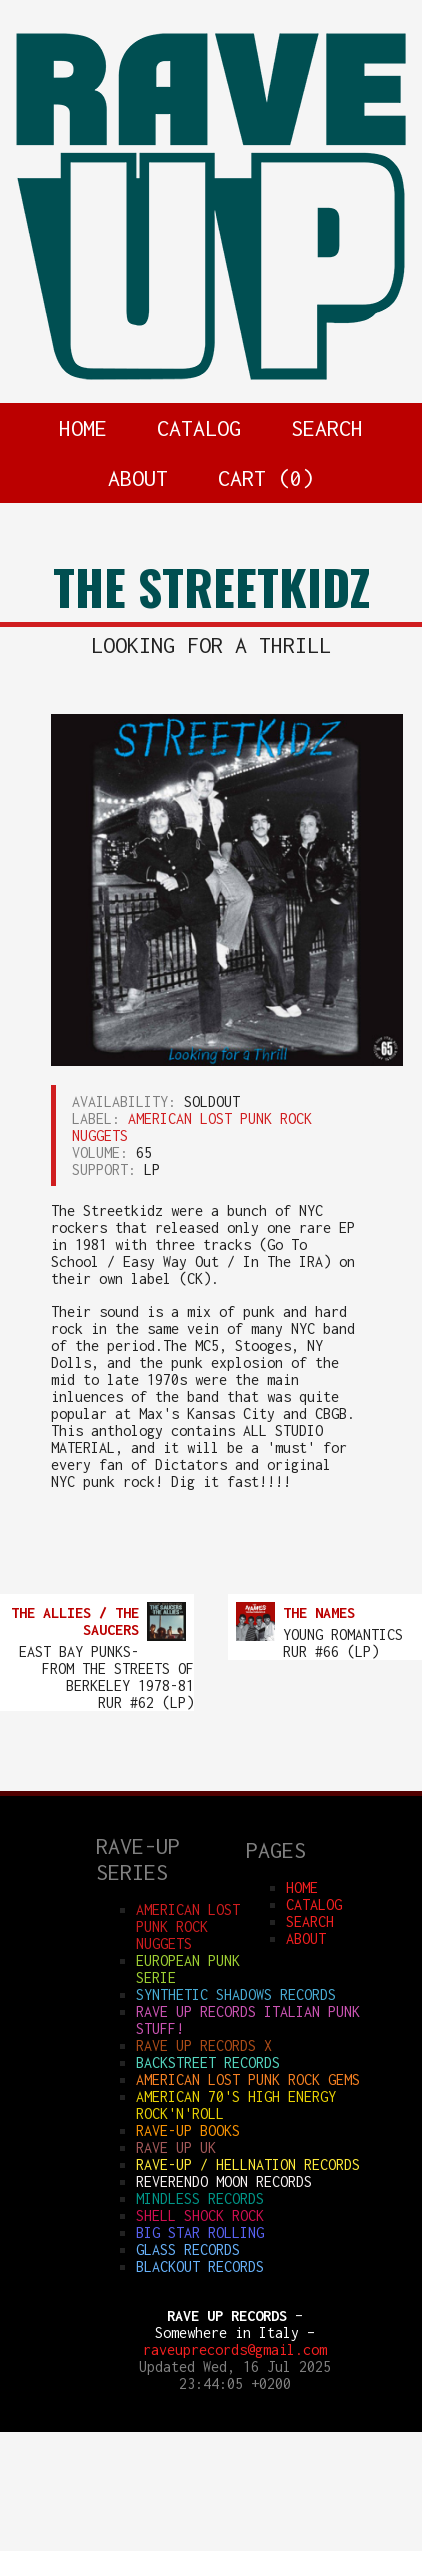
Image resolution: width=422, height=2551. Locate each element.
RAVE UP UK (176, 2147)
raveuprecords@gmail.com (235, 2349)
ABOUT (138, 478)
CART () (266, 478)
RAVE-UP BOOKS (188, 2130)
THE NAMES (319, 1612)
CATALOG (199, 428)
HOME (83, 428)
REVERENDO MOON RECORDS (224, 2181)
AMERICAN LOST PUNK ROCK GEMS (248, 2079)
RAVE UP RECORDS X (204, 2045)
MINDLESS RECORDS (200, 2198)
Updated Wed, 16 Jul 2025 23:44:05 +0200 (235, 2375)
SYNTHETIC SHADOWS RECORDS (236, 1994)
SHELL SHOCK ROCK (200, 2215)
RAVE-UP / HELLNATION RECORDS (248, 2164)
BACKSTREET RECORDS (208, 2062)
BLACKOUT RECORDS (200, 2266)
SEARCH (327, 428)
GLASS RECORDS (188, 2249)
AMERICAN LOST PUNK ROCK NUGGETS (188, 1926)
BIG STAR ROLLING (200, 2232)
